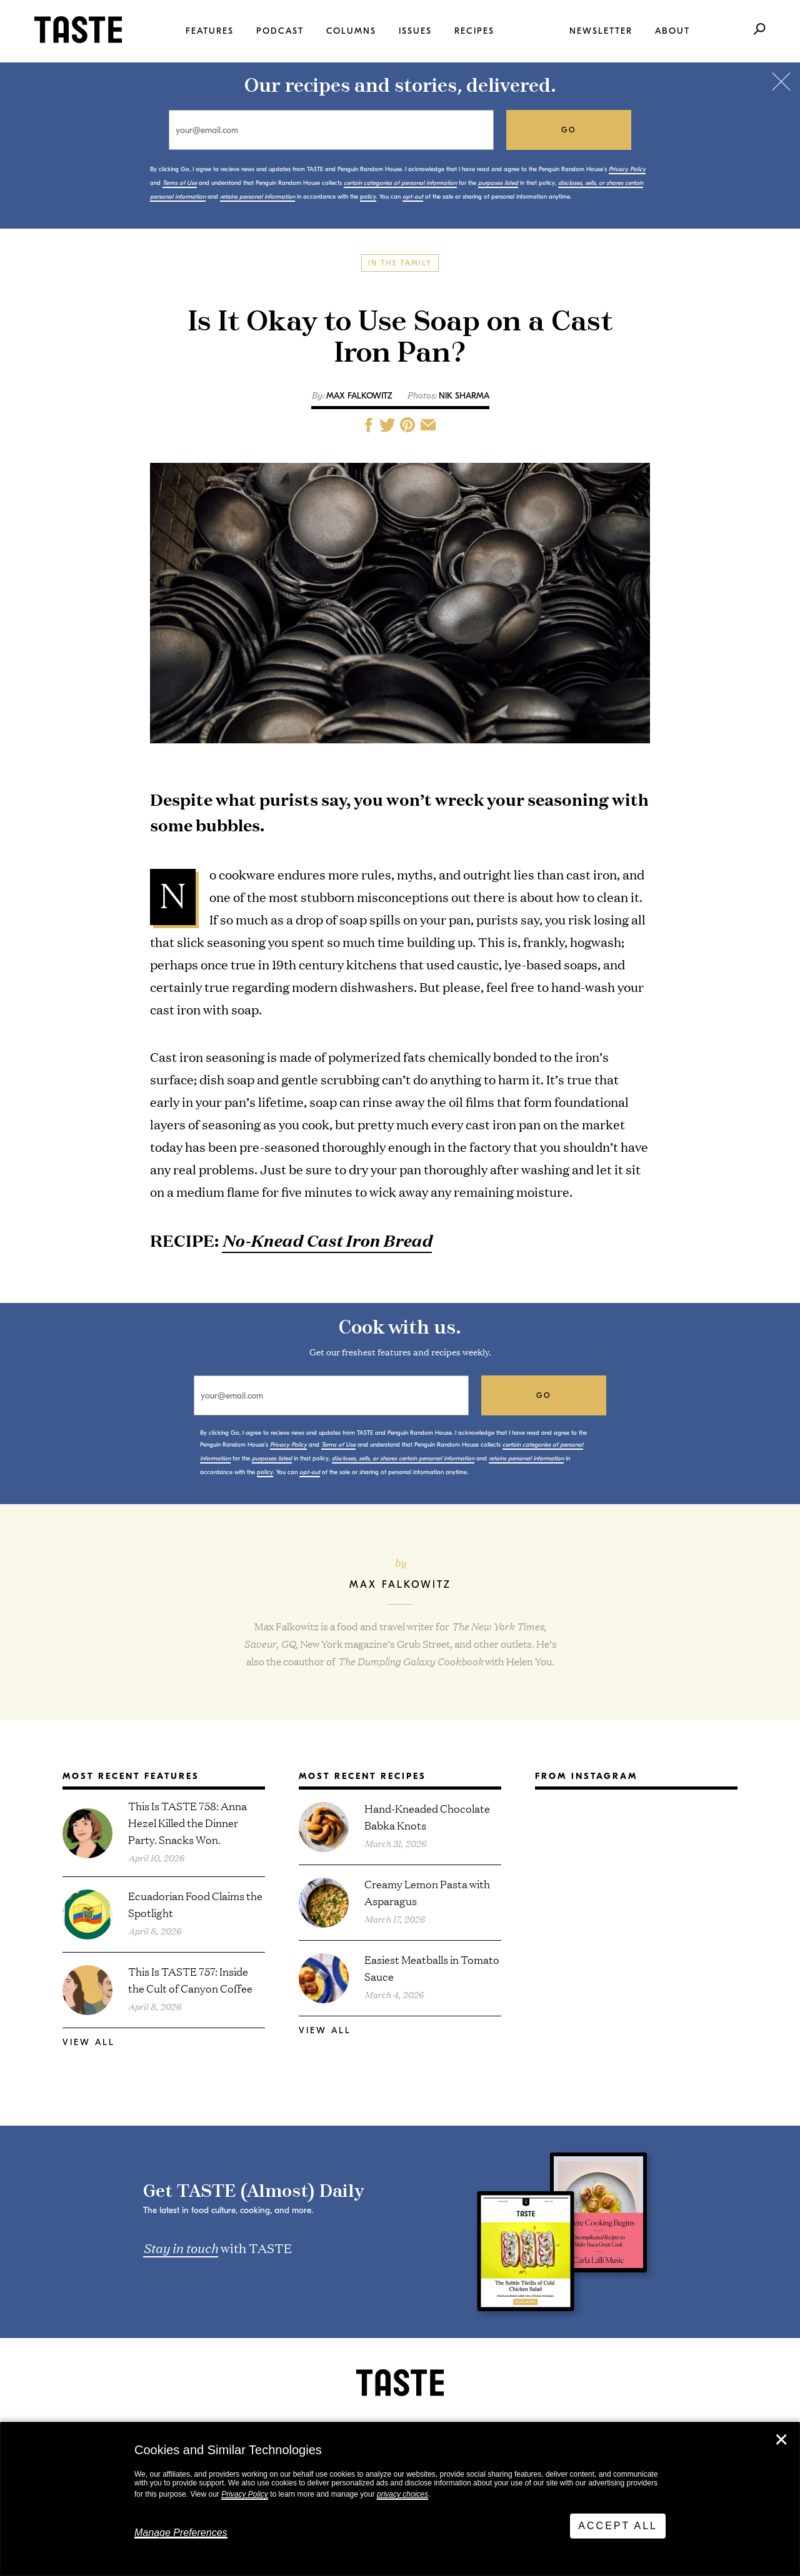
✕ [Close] (781, 2440)
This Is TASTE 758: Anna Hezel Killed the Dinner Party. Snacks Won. (187, 1822)
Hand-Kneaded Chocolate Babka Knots (427, 1816)
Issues (415, 31)
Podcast (280, 31)
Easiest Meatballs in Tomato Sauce (431, 1967)
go (569, 130)
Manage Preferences (181, 2532)
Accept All (618, 2525)
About (672, 31)
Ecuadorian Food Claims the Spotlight (195, 1904)
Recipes (474, 31)
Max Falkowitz (359, 395)
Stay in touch (180, 2247)
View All (88, 2042)
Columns (351, 31)
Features (210, 31)
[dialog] (400, 2499)
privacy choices (402, 2494)
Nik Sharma (464, 395)
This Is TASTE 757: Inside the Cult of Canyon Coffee (190, 1979)
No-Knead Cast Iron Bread (327, 1240)
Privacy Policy (244, 2494)
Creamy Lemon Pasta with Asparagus (427, 1892)
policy (368, 197)
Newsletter (600, 31)
